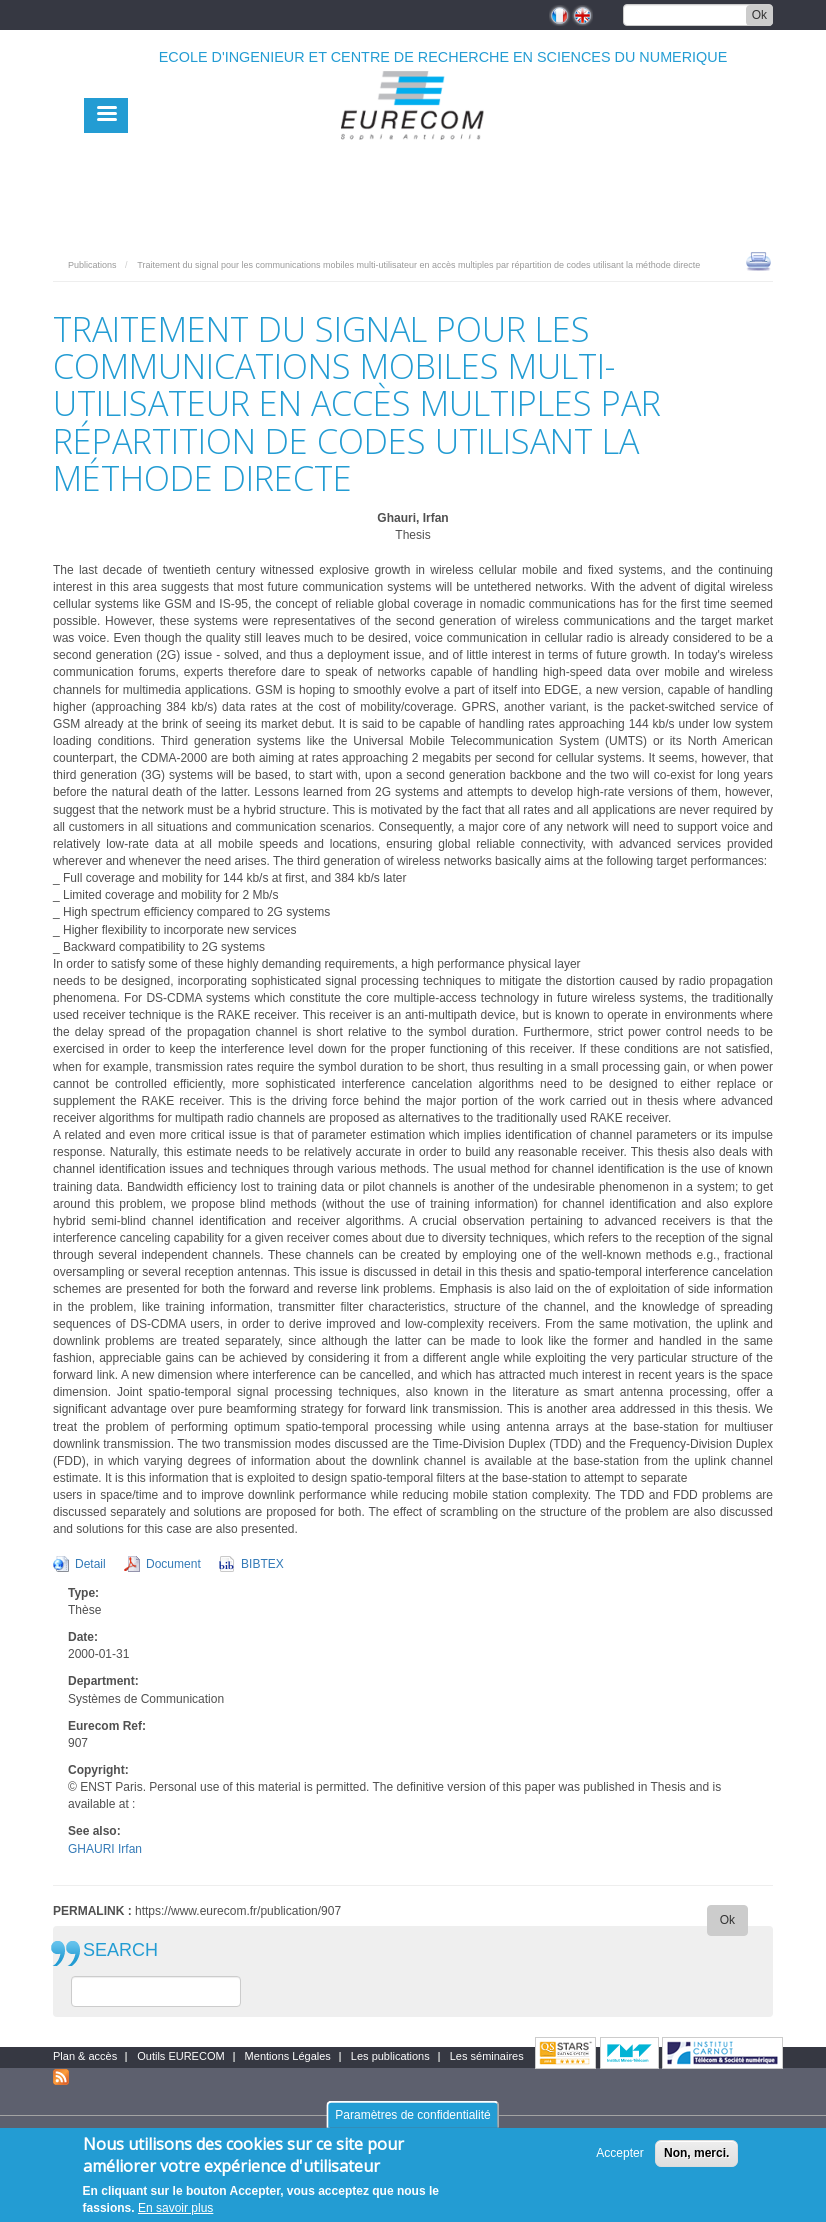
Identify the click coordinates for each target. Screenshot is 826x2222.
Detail (90, 1564)
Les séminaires (487, 2056)
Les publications (390, 2056)
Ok (759, 15)
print (758, 260)
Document (173, 1564)
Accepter (619, 2162)
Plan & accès (85, 2056)
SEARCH (120, 1950)
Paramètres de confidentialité (412, 2124)
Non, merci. (696, 2162)
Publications (92, 265)
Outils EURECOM (180, 2056)
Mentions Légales (288, 2056)
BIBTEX (262, 1564)
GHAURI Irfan (105, 1849)
